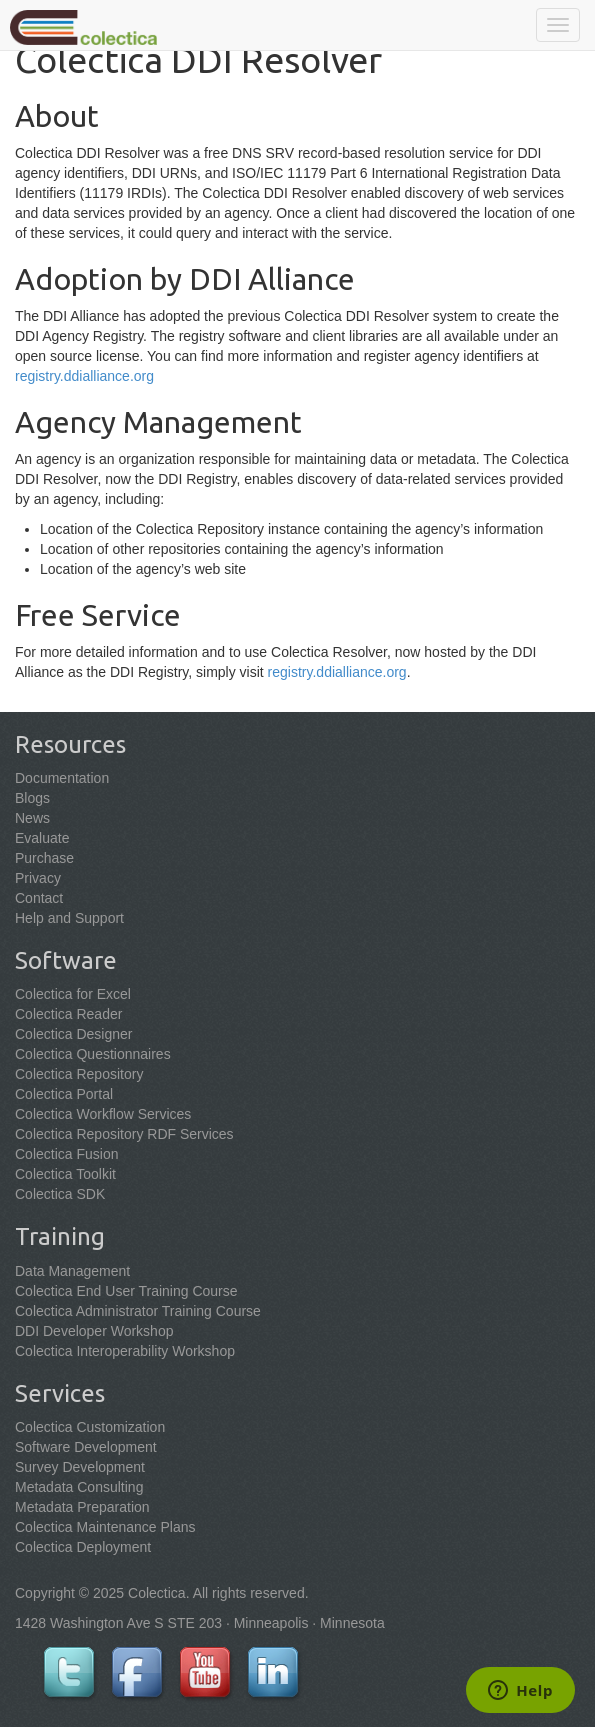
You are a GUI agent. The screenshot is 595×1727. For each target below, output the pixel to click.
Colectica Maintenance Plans (105, 1527)
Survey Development (80, 1467)
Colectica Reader (68, 1014)
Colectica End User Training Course (126, 1291)
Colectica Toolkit (65, 1174)
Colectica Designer (74, 1034)
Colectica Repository (79, 1074)
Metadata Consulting (79, 1487)
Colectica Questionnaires (93, 1054)
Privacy (38, 878)
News (32, 818)
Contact (39, 898)
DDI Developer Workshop (94, 1331)
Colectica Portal (64, 1094)
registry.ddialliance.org (84, 376)
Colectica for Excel (73, 994)
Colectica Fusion (67, 1154)
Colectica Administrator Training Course (138, 1311)
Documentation (62, 778)
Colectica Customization (90, 1427)
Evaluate (42, 838)
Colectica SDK (60, 1194)
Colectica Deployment (83, 1547)
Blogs (32, 798)
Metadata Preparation (82, 1507)
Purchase (44, 858)
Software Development (86, 1447)
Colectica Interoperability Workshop (125, 1351)
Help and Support (69, 918)
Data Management (72, 1271)
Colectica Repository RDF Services (124, 1134)
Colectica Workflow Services (103, 1114)
